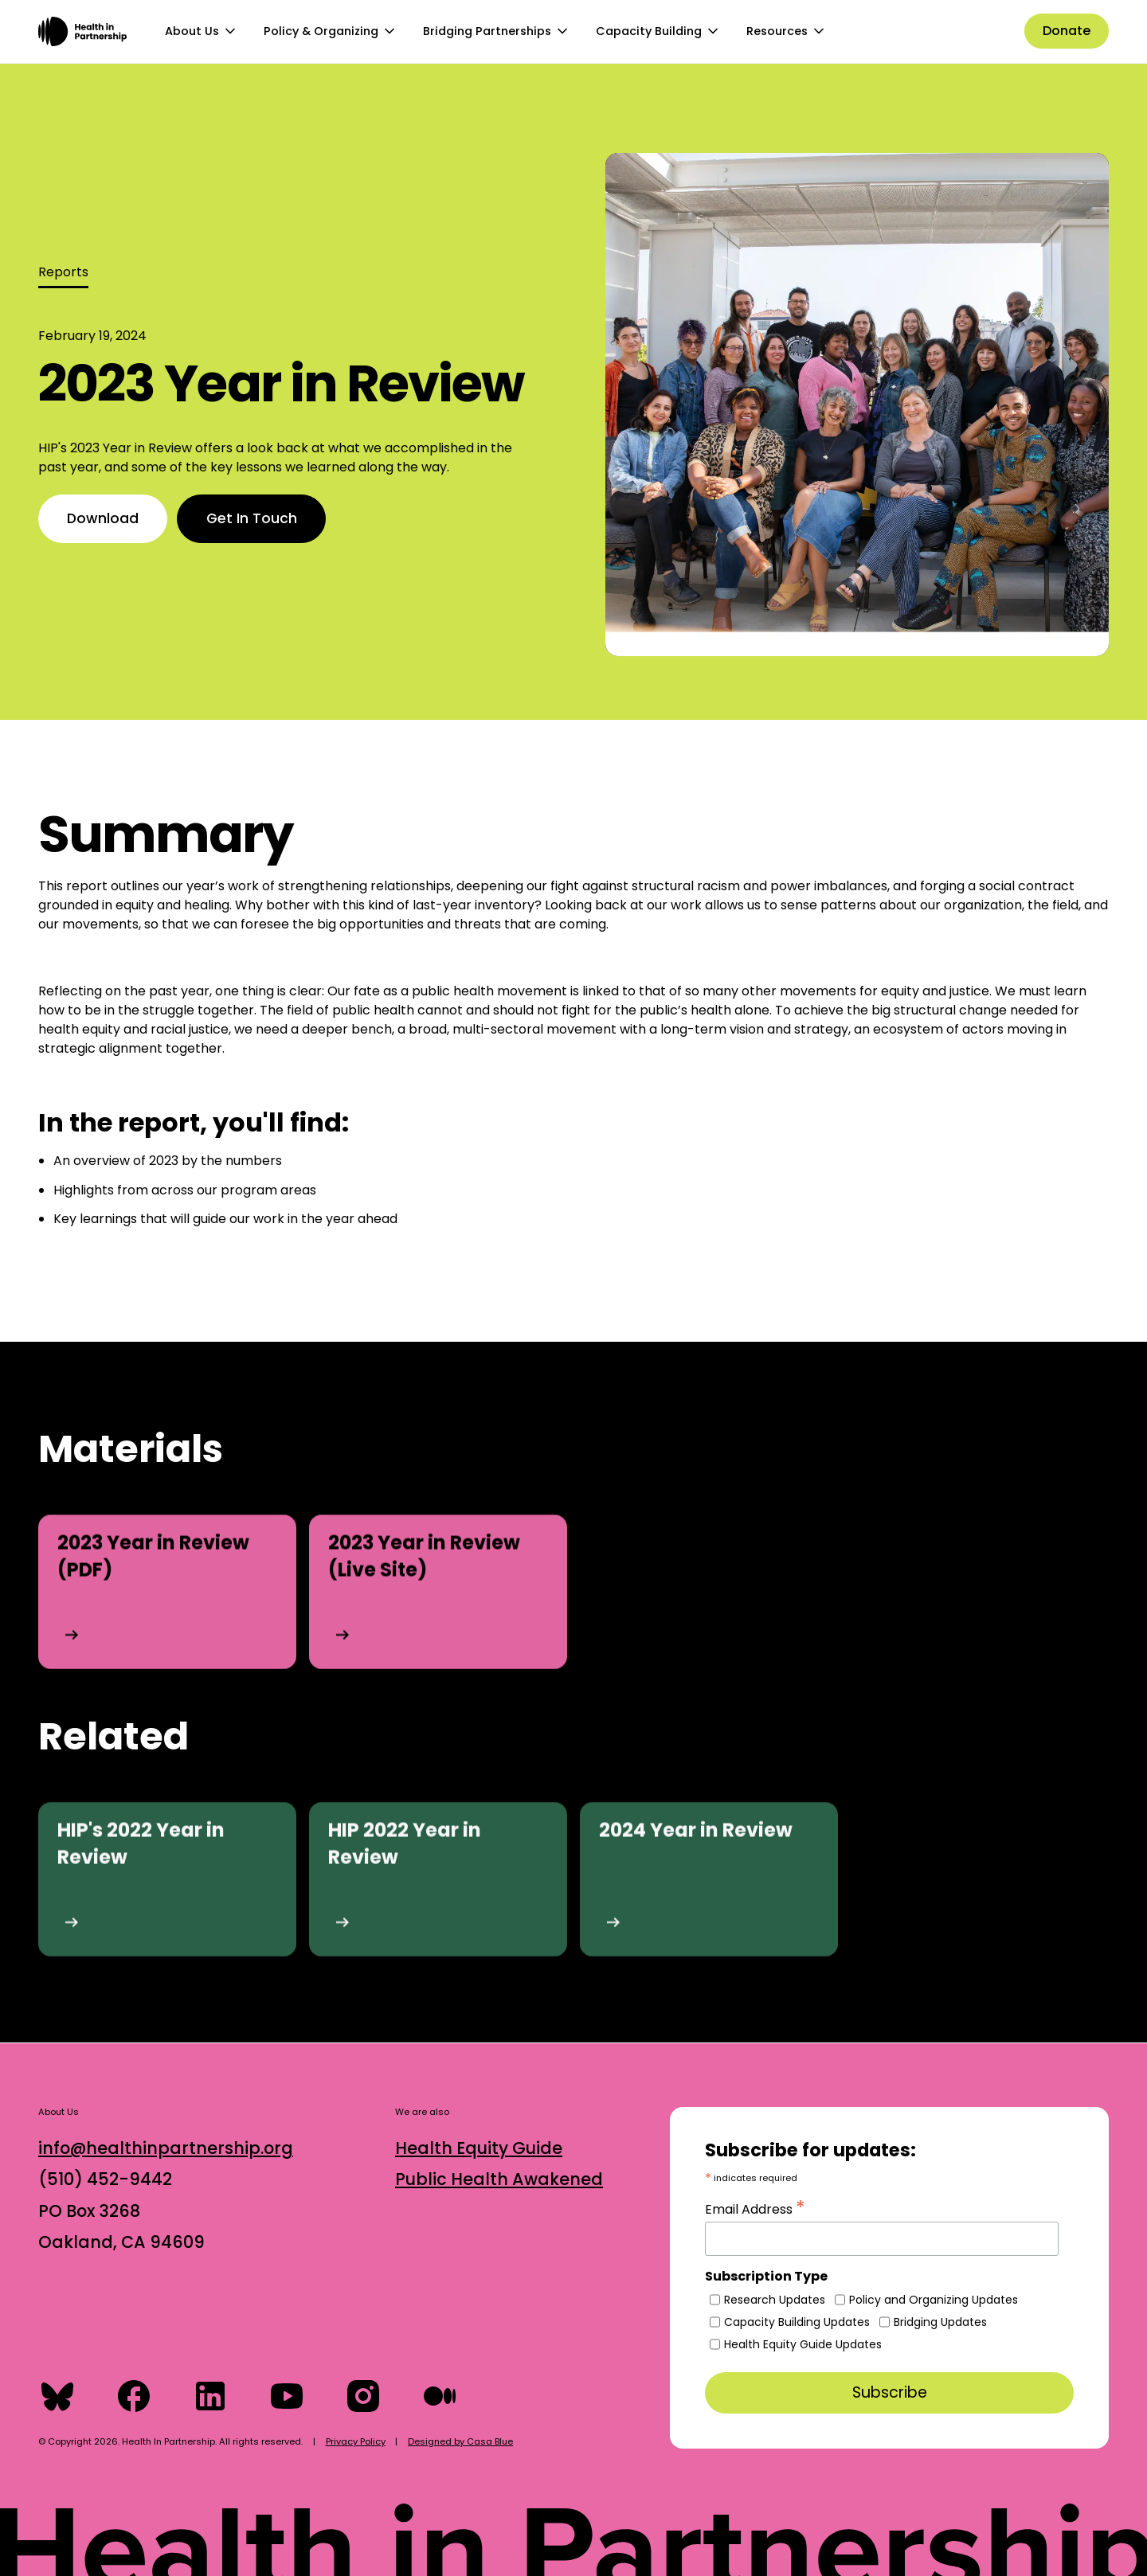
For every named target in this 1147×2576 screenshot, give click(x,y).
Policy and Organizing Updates (933, 2300)
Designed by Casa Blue (460, 2441)
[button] (201, 32)
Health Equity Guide (478, 2148)
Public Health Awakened (499, 2179)
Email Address (755, 2207)
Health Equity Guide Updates (803, 2344)
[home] (82, 31)
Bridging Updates (940, 2322)
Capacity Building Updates (797, 2322)
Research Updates (774, 2300)
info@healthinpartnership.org (165, 2148)
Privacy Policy (356, 2441)
